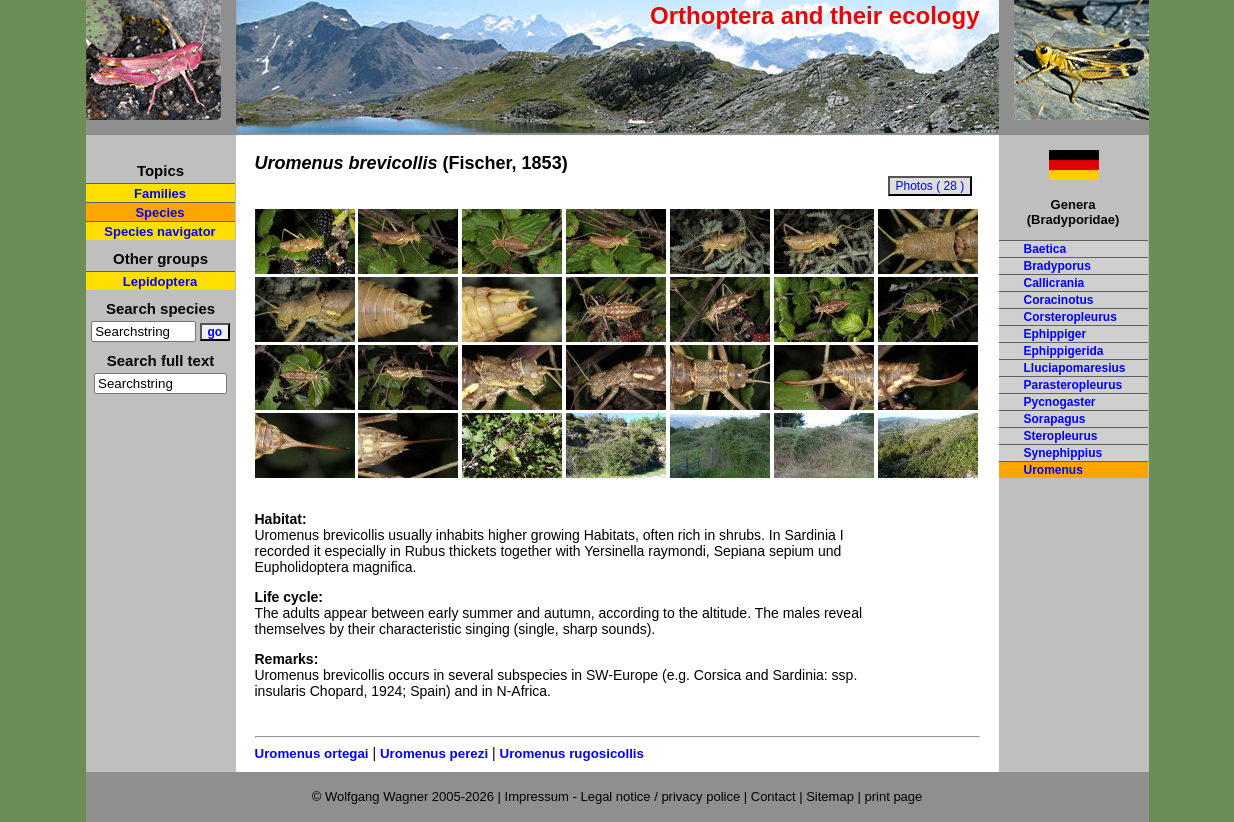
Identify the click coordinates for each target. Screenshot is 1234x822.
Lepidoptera (160, 281)
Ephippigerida (1064, 351)
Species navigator (159, 231)
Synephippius (1063, 453)
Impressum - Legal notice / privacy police (624, 796)
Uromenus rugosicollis (572, 753)
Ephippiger (1055, 334)
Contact (773, 796)
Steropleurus (1061, 436)
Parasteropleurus (1073, 385)
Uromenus (1053, 470)
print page (893, 796)
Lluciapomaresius (1075, 368)
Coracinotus (1059, 300)
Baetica (1045, 249)
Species (159, 212)
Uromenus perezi (434, 753)
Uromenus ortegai (312, 753)
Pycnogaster (1060, 402)
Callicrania (1054, 283)
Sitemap (830, 796)
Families (160, 193)
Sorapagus (1055, 419)
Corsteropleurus (1070, 317)
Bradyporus (1057, 266)
